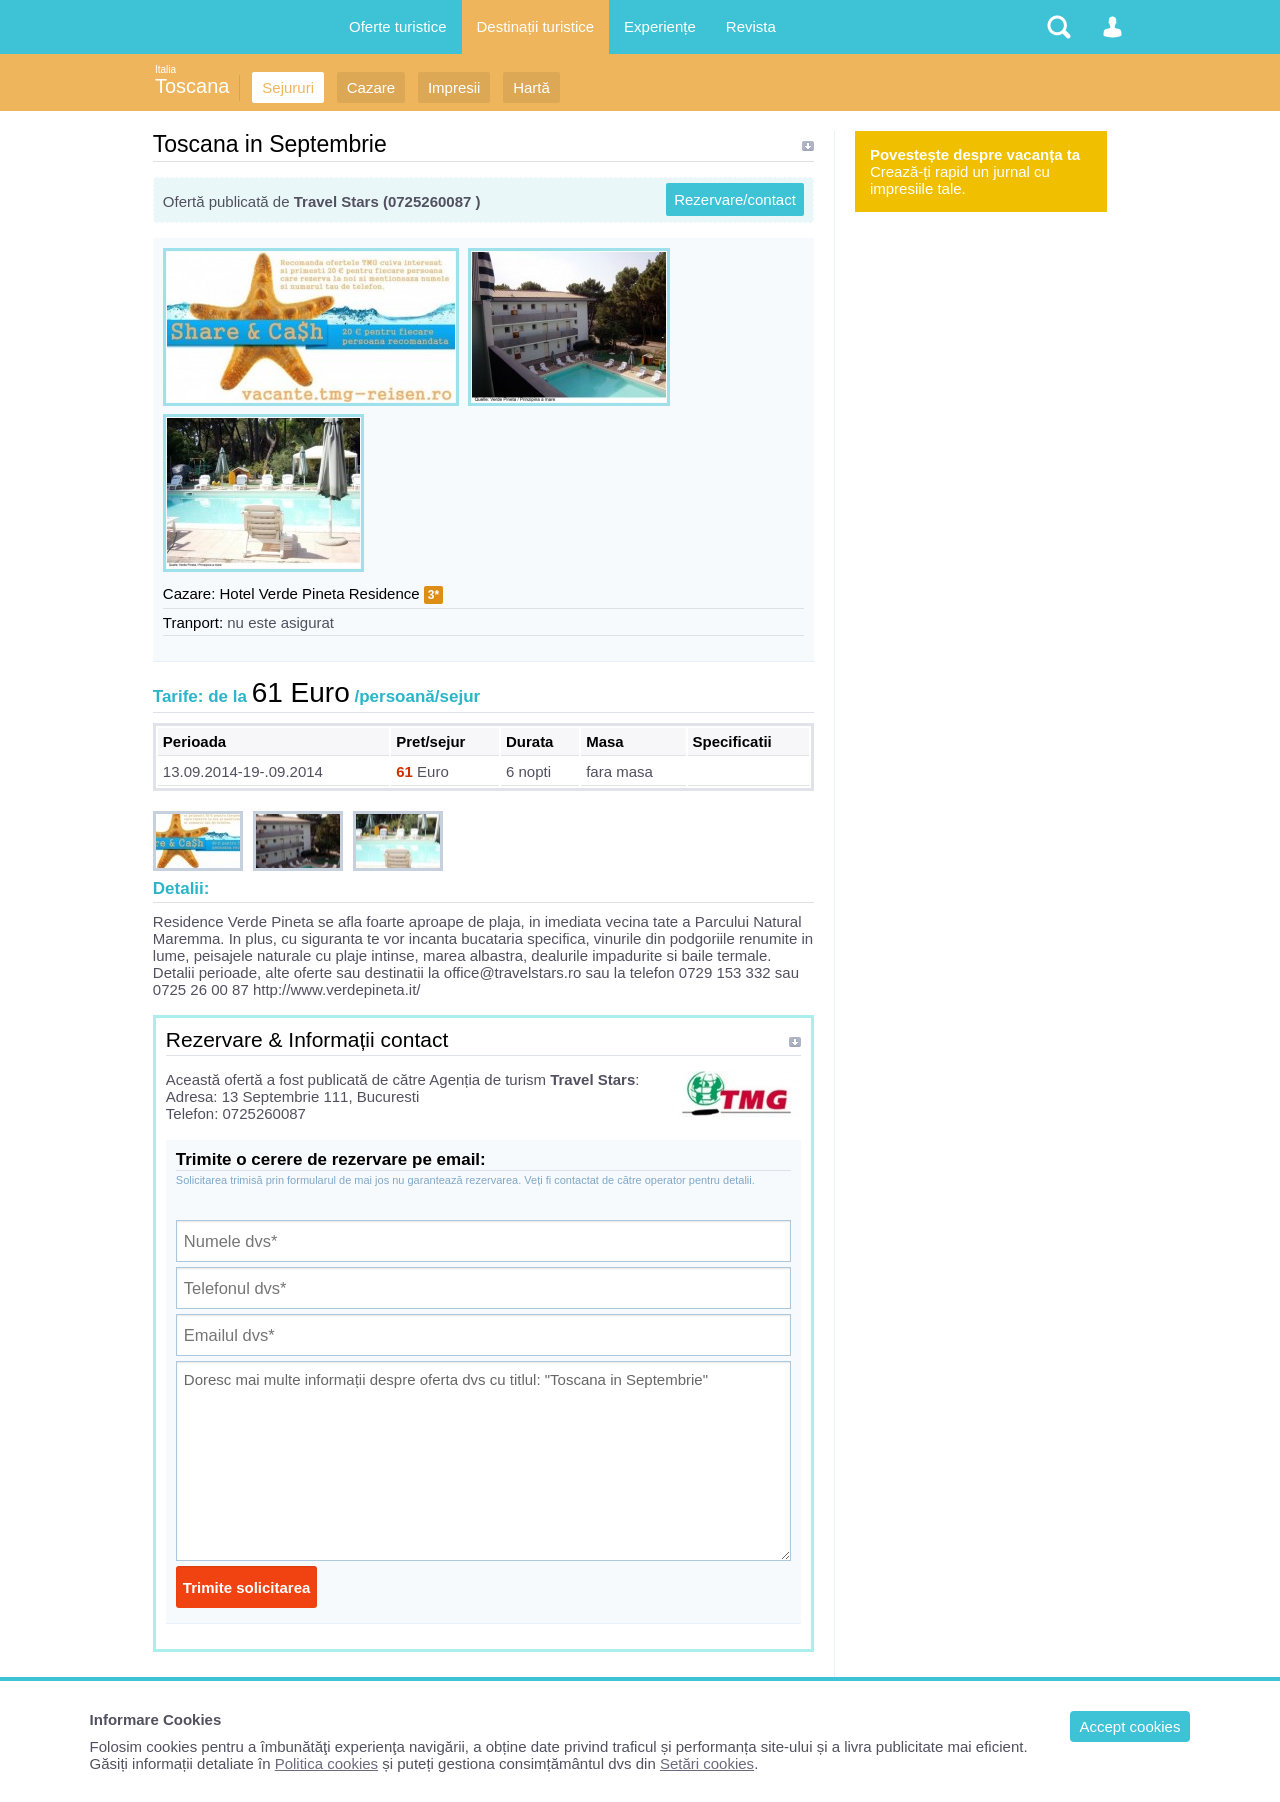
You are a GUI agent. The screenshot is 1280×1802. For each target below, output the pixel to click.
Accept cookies (1130, 1726)
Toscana (192, 86)
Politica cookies (326, 1763)
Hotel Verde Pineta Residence (320, 593)
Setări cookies (707, 1763)
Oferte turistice (398, 26)
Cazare (371, 87)
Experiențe (660, 26)
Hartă (531, 87)
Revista (751, 26)
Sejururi (288, 87)
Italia (165, 69)
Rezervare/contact (735, 199)
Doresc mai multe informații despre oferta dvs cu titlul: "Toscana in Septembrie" (483, 1461)
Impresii (454, 87)
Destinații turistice (536, 26)
